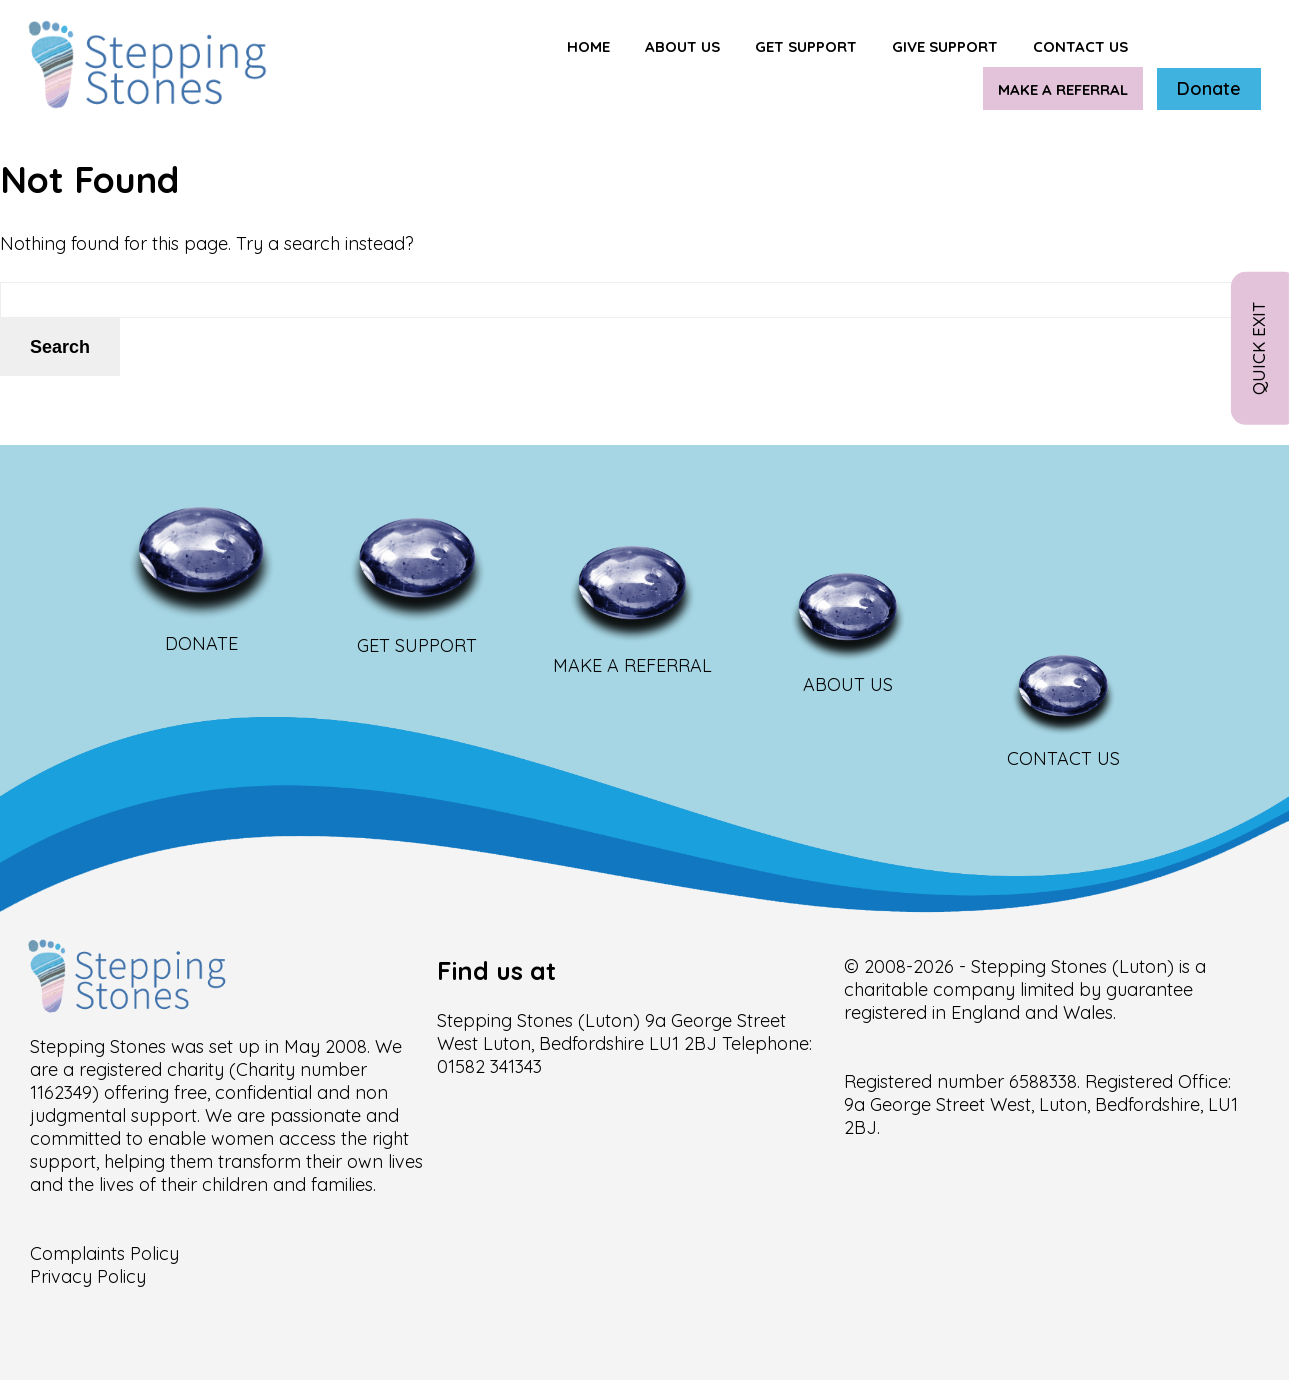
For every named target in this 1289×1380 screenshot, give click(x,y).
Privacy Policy (88, 1276)
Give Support (945, 46)
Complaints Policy (104, 1253)
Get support (806, 46)
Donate (1209, 88)
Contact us (1080, 46)
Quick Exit (1258, 348)
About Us (682, 46)
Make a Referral (1063, 89)
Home (588, 46)
